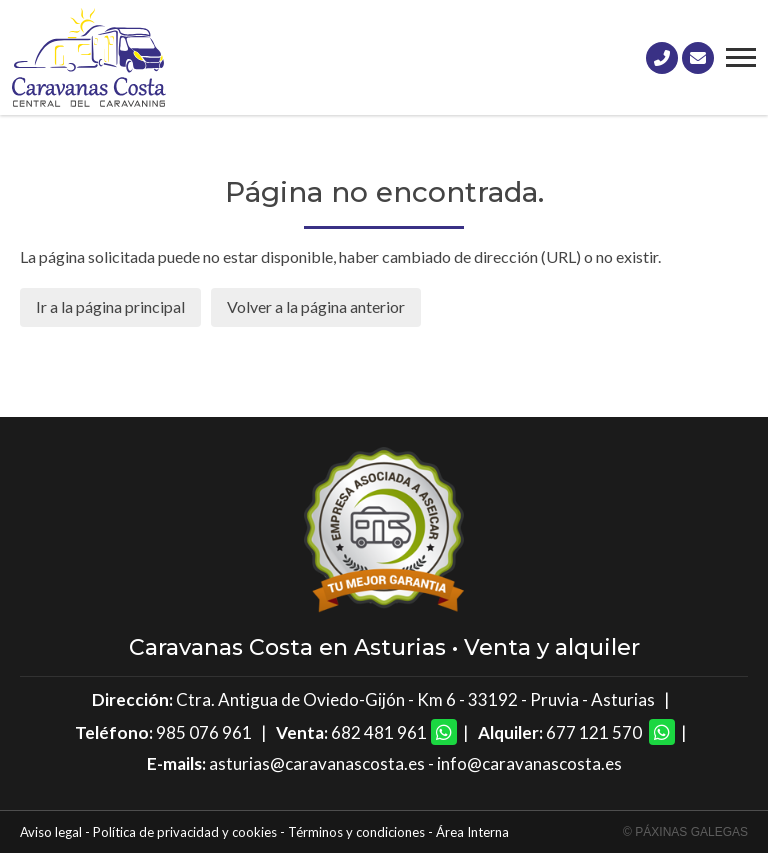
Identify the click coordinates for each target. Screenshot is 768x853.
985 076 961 (204, 732)
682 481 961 (379, 732)
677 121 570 (594, 732)
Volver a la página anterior (316, 306)
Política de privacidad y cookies (185, 832)
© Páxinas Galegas (685, 832)
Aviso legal (51, 832)
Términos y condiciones (356, 832)
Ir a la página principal (110, 306)
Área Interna (472, 832)
